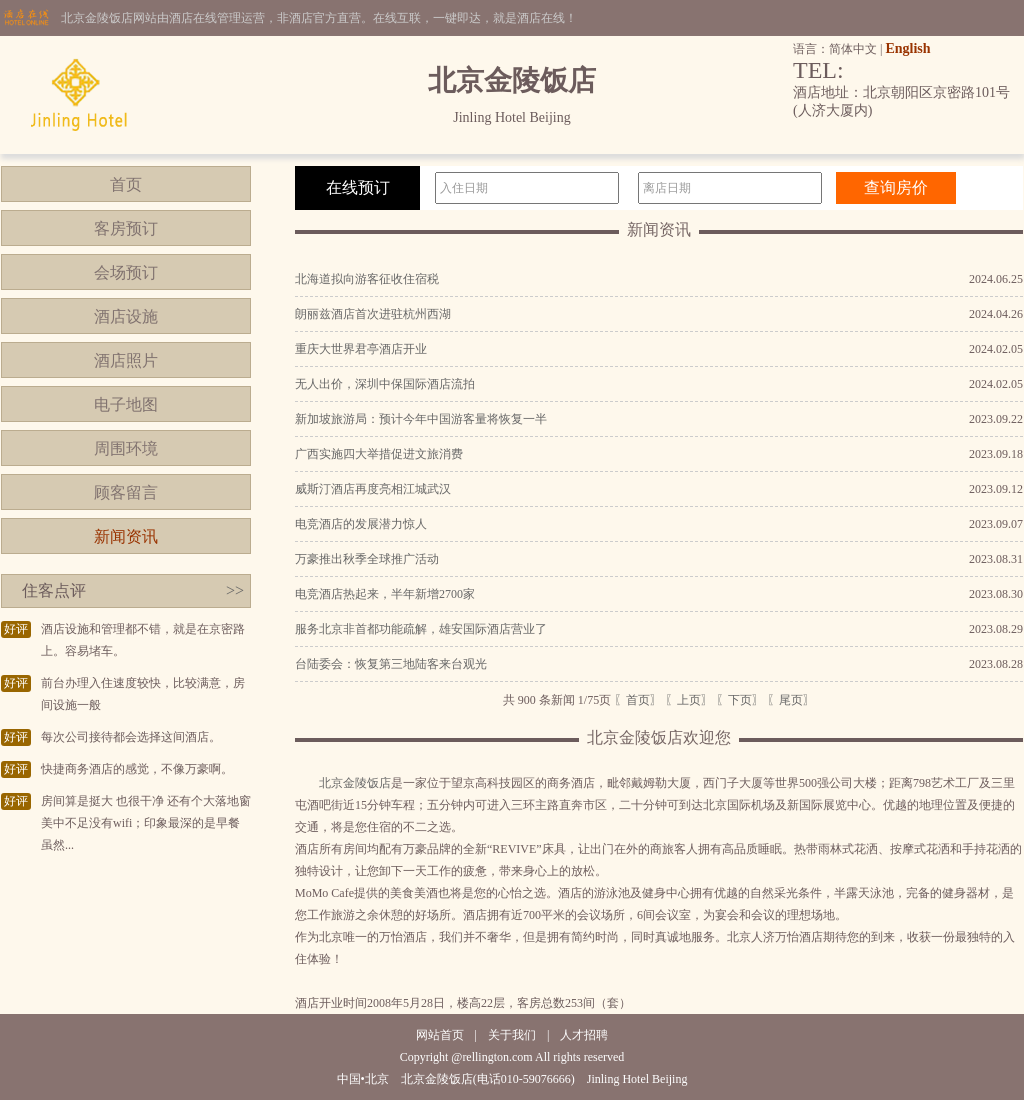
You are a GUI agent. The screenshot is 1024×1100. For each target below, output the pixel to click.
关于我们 (512, 1035)
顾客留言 (126, 492)
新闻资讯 (126, 536)
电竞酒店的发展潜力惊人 (361, 524)
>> (235, 590)
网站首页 (440, 1035)
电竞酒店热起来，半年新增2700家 (385, 594)
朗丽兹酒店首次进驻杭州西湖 (373, 314)
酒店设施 (126, 316)
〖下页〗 (740, 700)
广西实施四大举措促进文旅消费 (379, 454)
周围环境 (126, 448)
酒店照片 (126, 360)
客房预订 (126, 228)
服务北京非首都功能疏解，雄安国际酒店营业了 (421, 629)
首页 (126, 184)
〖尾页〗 (791, 700)
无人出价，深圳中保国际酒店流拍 (385, 384)
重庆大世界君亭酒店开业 (361, 349)
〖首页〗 (638, 700)
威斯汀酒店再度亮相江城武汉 (373, 489)
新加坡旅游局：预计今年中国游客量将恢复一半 (421, 419)
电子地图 (126, 404)
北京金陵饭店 (355, 783)
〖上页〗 (689, 700)
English (907, 48)
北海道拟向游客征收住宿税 (367, 279)
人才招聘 (584, 1035)
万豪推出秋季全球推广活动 (367, 559)
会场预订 (126, 272)
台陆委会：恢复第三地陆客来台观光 (391, 664)
